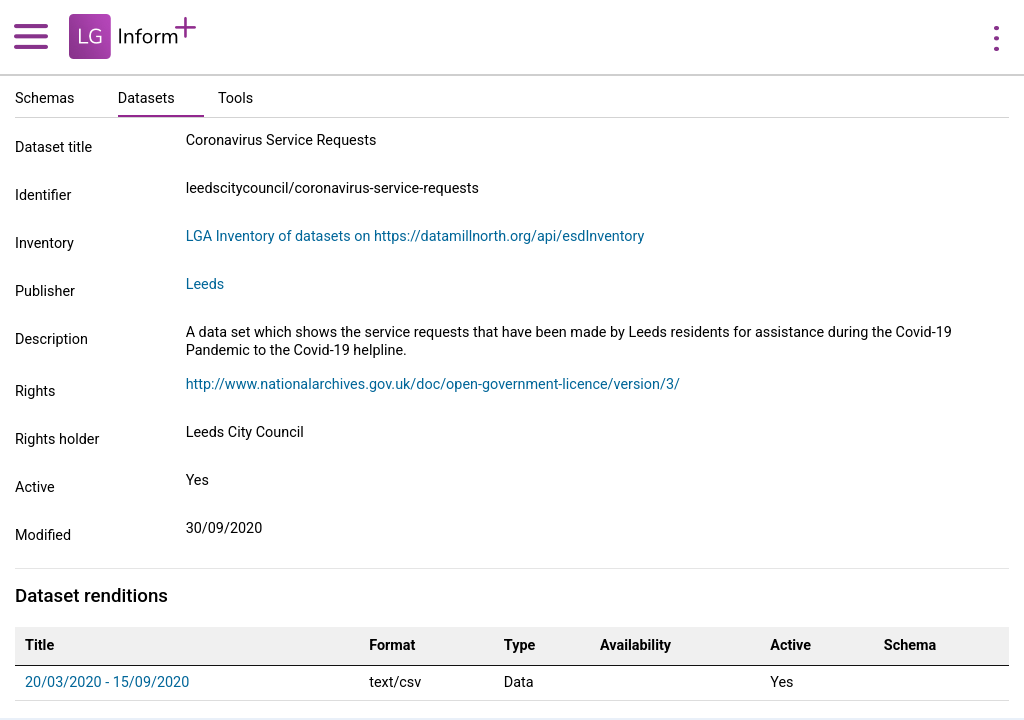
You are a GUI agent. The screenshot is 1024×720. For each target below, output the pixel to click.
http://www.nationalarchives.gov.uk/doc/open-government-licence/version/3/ (433, 384)
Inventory (44, 243)
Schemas (45, 98)
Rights (35, 391)
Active (35, 487)
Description (51, 339)
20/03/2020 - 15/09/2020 (107, 682)
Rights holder (57, 439)
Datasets (146, 98)
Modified (43, 535)
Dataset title (53, 147)
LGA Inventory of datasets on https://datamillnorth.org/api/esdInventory (415, 236)
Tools (235, 98)
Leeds (205, 284)
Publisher (45, 291)
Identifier (43, 195)
